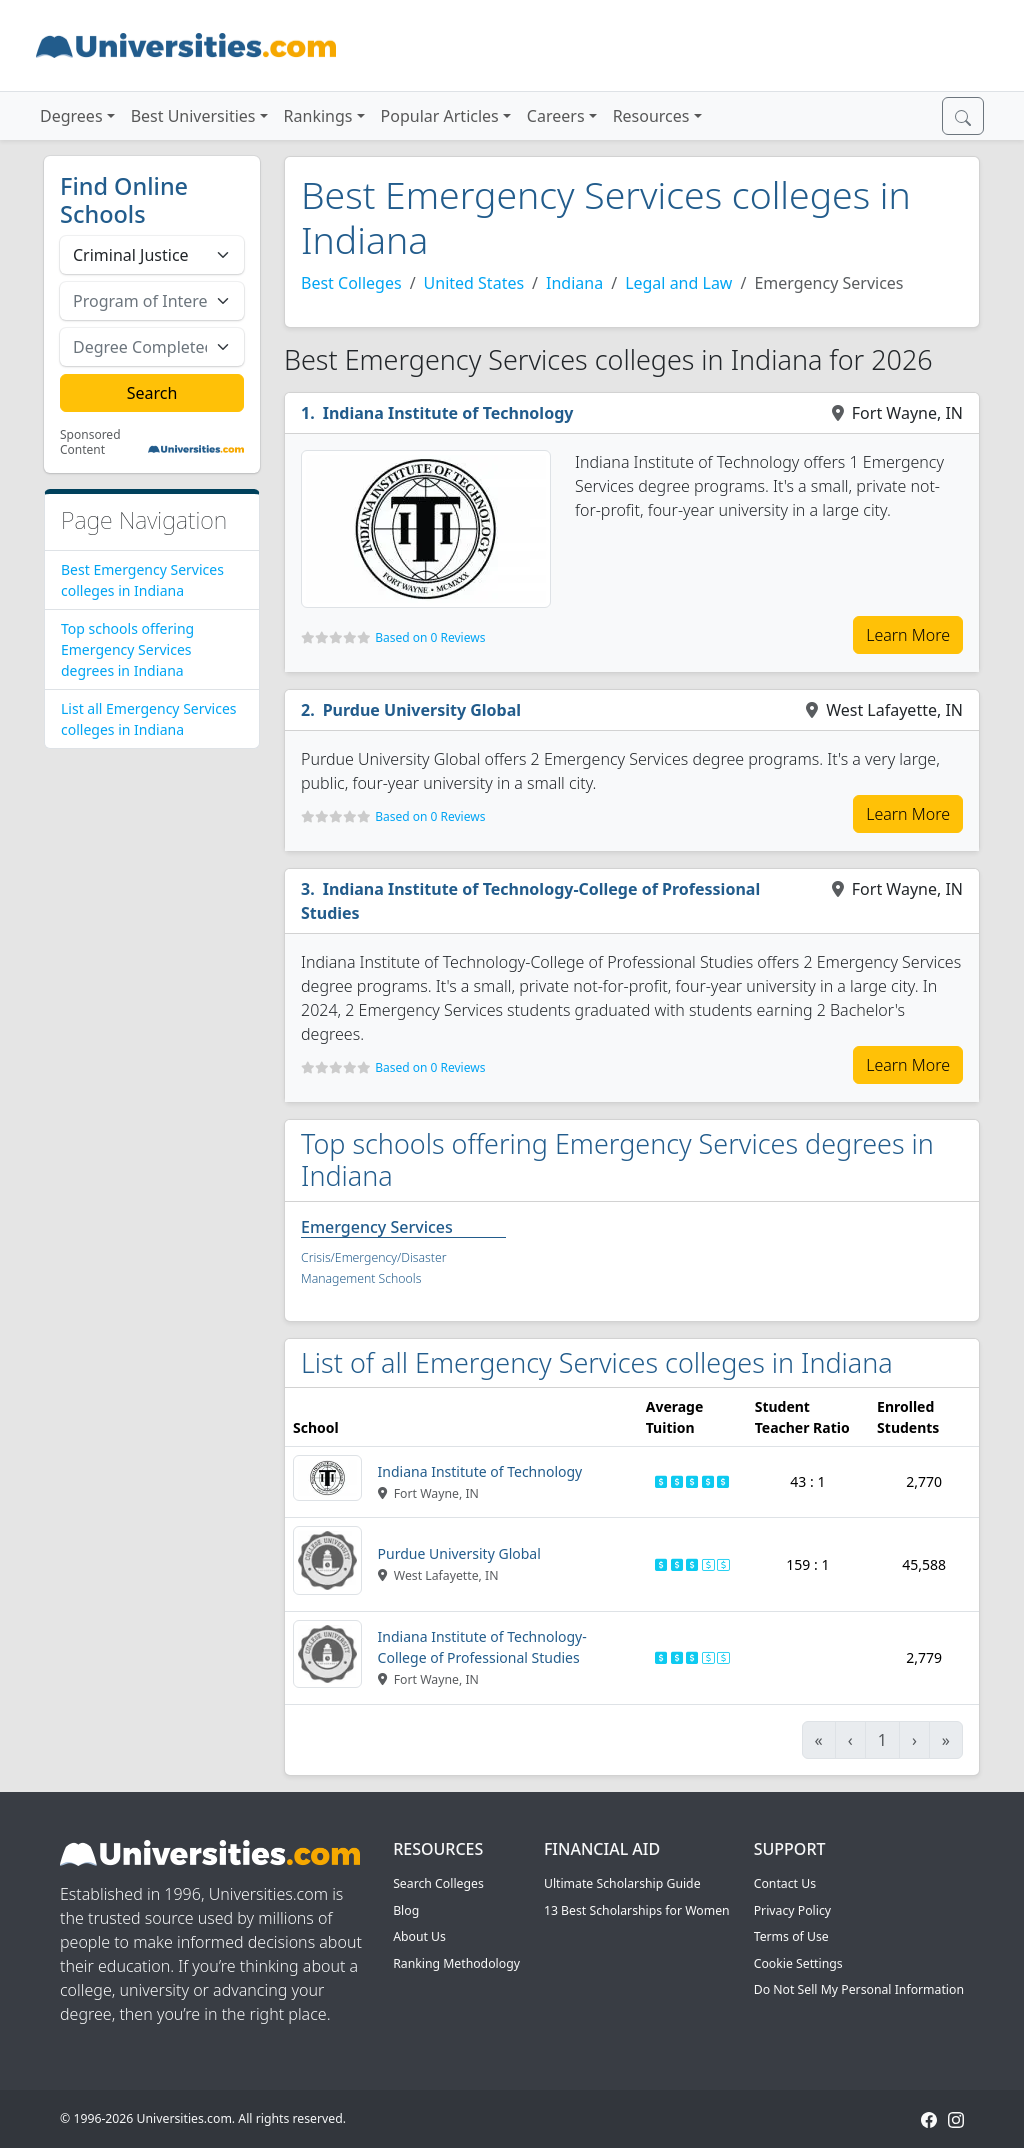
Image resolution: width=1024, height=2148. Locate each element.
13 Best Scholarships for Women (637, 1910)
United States (474, 283)
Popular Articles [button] (440, 116)
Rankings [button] (318, 116)
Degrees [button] (71, 116)
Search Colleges (438, 1883)
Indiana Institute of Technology (448, 413)
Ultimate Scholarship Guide (622, 1883)
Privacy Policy (792, 1910)
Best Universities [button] (193, 116)
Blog (406, 1910)
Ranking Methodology (456, 1963)
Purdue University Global (422, 710)
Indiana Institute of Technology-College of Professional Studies (530, 901)
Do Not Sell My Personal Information (859, 1989)
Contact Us (785, 1883)
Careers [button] (556, 116)
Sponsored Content (90, 442)
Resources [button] (651, 116)
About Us (419, 1936)
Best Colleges (351, 283)
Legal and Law (678, 283)
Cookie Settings (798, 1963)
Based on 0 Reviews (430, 637)
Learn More (908, 635)
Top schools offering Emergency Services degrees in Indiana (127, 649)
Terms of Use (791, 1936)
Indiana (574, 283)
